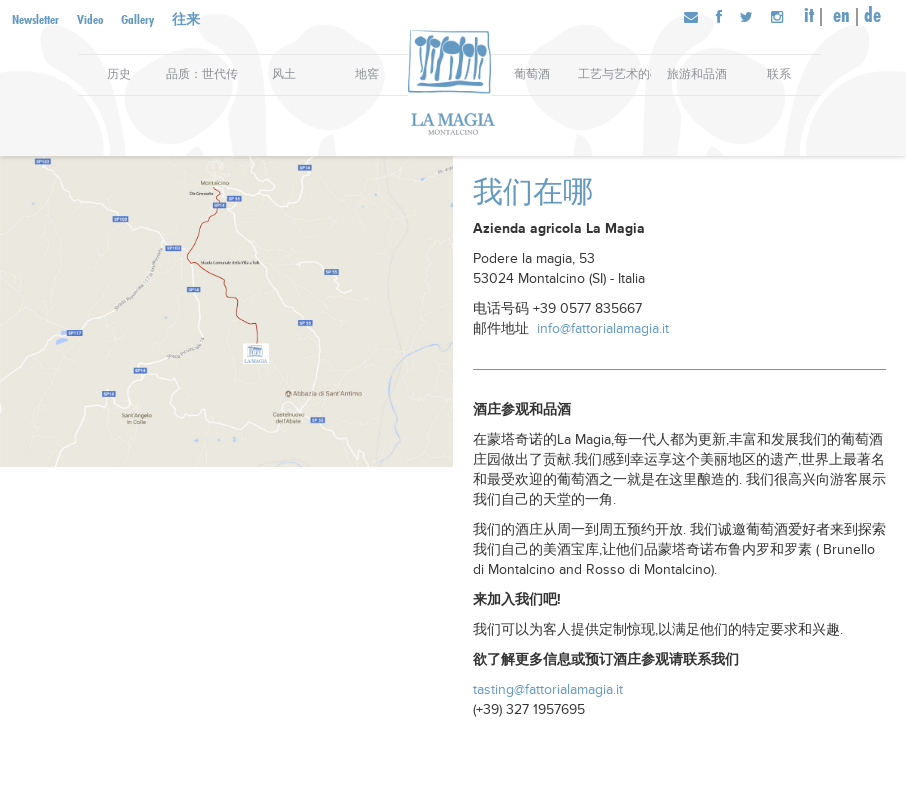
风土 (284, 74)
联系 (779, 74)
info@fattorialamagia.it (603, 328)
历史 (119, 74)
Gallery (137, 19)
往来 (186, 19)
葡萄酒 (532, 74)
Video (90, 19)
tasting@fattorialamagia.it (548, 689)
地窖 (367, 74)
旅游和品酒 (697, 74)
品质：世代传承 (202, 74)
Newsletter (35, 19)
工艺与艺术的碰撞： (614, 74)
